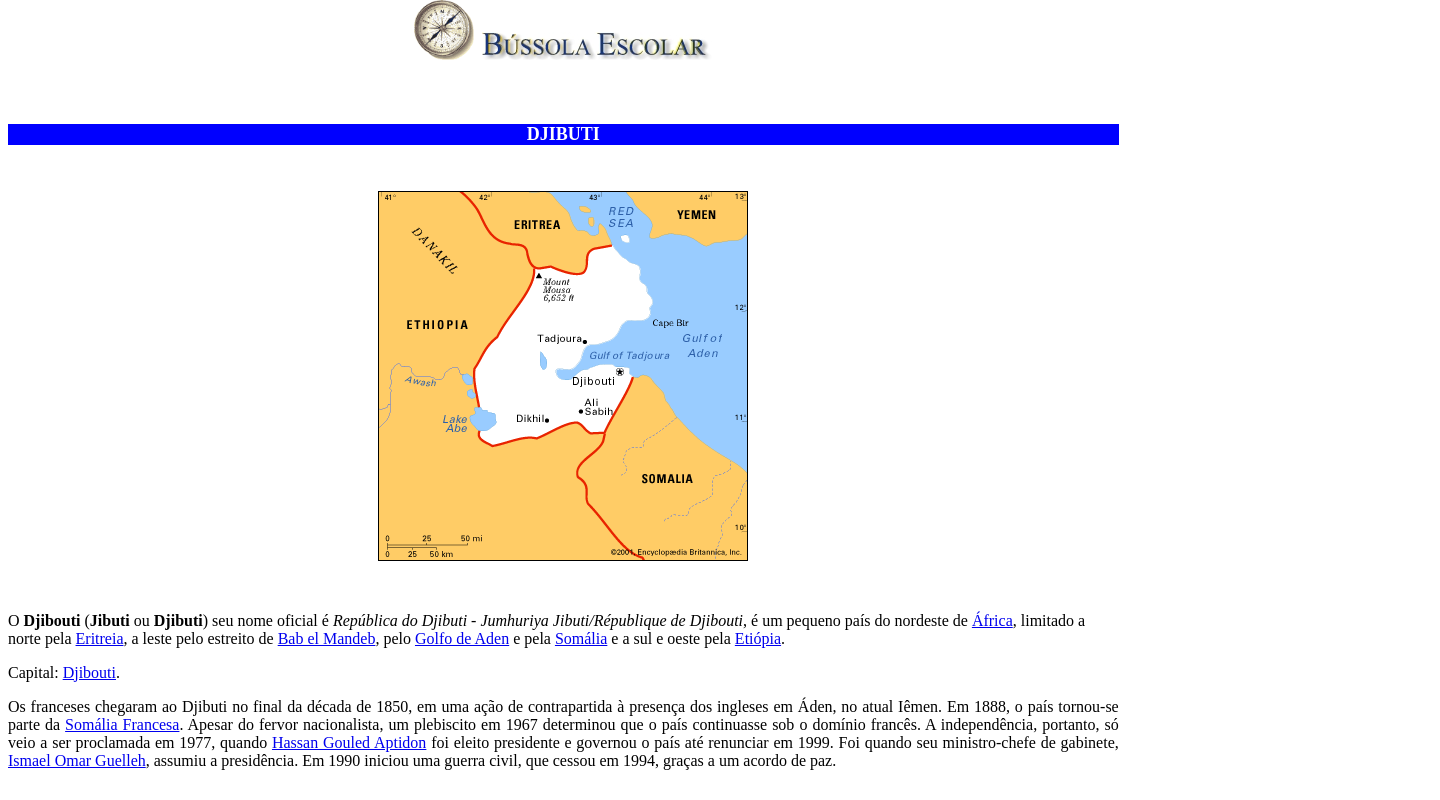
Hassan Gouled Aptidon (349, 742)
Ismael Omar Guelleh (77, 760)
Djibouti (89, 672)
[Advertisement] (563, 94)
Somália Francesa (122, 724)
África (992, 620)
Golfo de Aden (462, 638)
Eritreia (100, 638)
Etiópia (758, 638)
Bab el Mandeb (327, 638)
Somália (581, 638)
